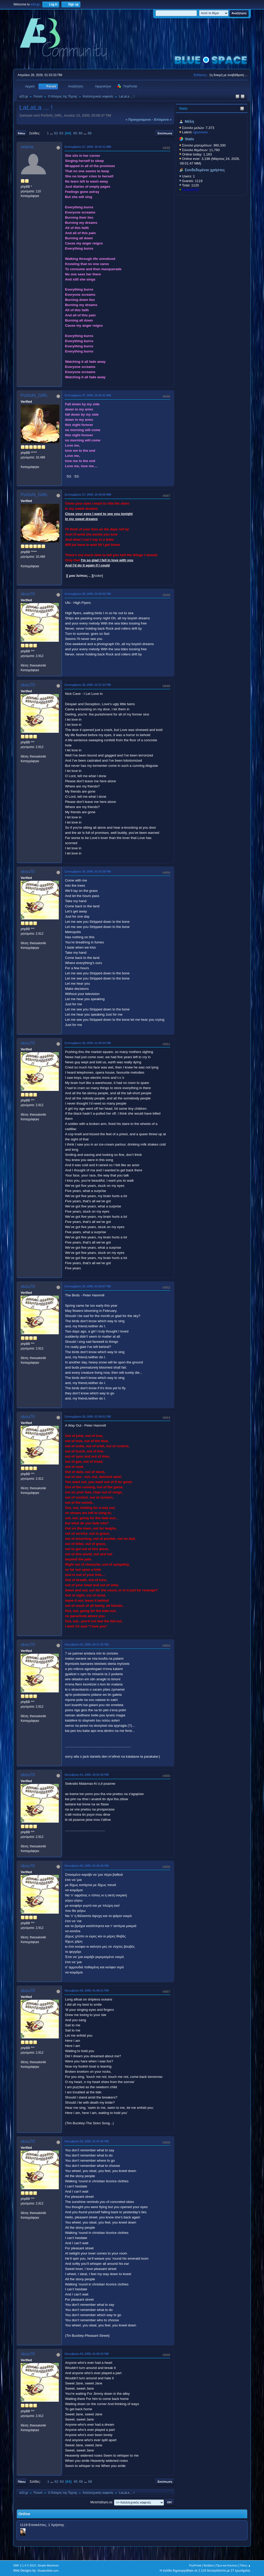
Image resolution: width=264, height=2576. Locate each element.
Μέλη (189, 121)
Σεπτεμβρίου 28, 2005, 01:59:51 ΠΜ (87, 1416)
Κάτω (21, 133)
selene (27, 146)
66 (80, 133)
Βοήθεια (209, 2565)
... (52, 133)
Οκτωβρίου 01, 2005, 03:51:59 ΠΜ (86, 1774)
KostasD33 (190, 190)
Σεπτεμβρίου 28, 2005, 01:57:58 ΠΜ (87, 871)
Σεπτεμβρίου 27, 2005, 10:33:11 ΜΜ (87, 146)
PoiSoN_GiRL (34, 395)
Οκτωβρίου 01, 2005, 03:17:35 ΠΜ (86, 1644)
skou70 (28, 593)
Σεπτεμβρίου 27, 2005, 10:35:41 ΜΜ (87, 395)
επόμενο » (162, 119)
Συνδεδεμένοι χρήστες (205, 170)
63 (61, 133)
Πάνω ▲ (245, 2565)
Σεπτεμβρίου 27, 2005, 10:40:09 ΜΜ (87, 494)
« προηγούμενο (138, 119)
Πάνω (22, 2481)
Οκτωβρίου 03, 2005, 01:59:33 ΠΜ (86, 2353)
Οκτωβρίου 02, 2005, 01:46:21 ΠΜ (86, 1990)
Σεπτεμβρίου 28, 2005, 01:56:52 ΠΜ (87, 593)
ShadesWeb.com (48, 2570)
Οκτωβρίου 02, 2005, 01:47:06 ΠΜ (86, 2141)
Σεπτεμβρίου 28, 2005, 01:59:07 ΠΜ (87, 1286)
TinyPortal (195, 2565)
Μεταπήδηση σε (101, 2502)
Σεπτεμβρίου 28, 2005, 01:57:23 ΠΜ (87, 684)
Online (24, 2514)
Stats (183, 108)
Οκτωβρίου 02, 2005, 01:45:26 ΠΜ (86, 1865)
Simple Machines (48, 2565)
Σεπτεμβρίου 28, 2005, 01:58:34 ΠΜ (87, 1042)
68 (90, 133)
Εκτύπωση (165, 133)
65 (75, 133)
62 (56, 133)
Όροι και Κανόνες (227, 2565)
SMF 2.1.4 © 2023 (24, 2565)
